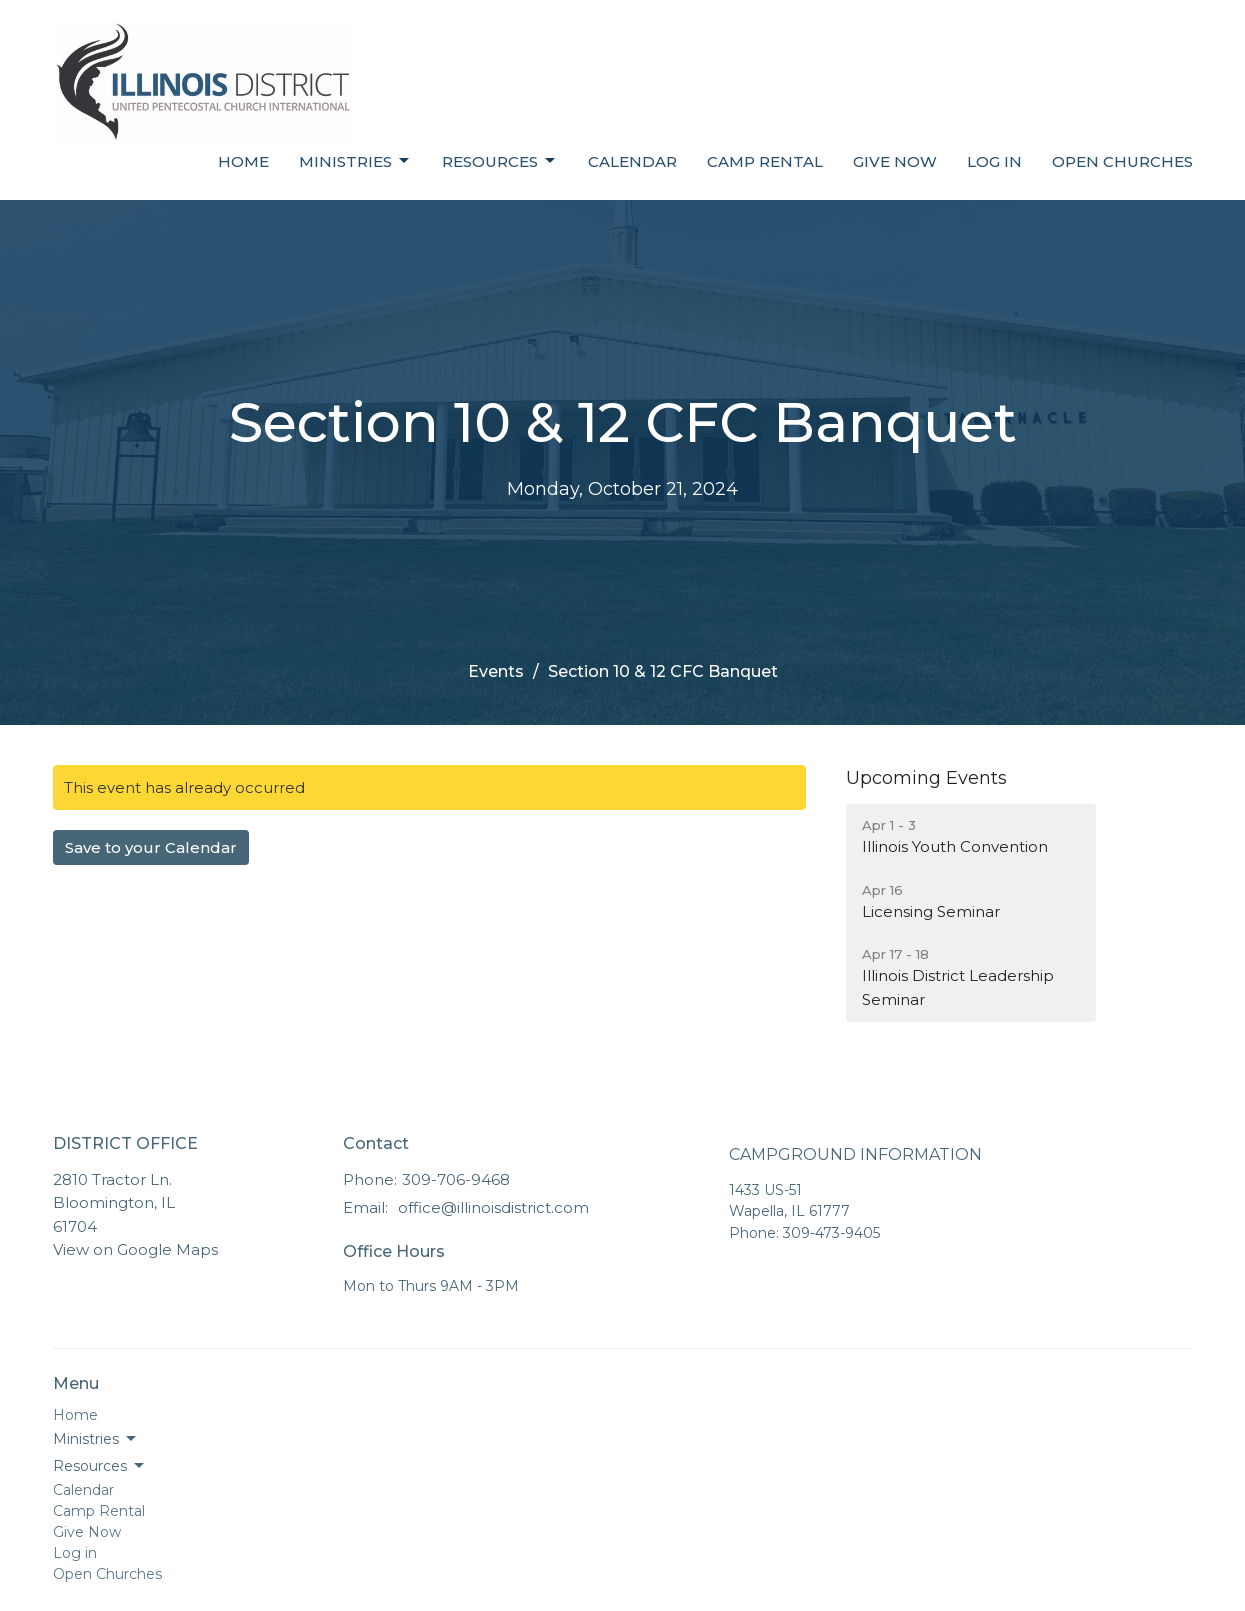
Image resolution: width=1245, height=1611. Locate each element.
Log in (994, 161)
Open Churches (1122, 161)
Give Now (895, 161)
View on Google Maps (135, 1249)
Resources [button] (100, 1466)
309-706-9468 (456, 1179)
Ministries (355, 161)
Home (243, 161)
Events (496, 671)
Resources (500, 161)
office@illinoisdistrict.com (493, 1207)
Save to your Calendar (151, 847)
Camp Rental (765, 161)
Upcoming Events (926, 778)
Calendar (632, 161)
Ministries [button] (96, 1439)
